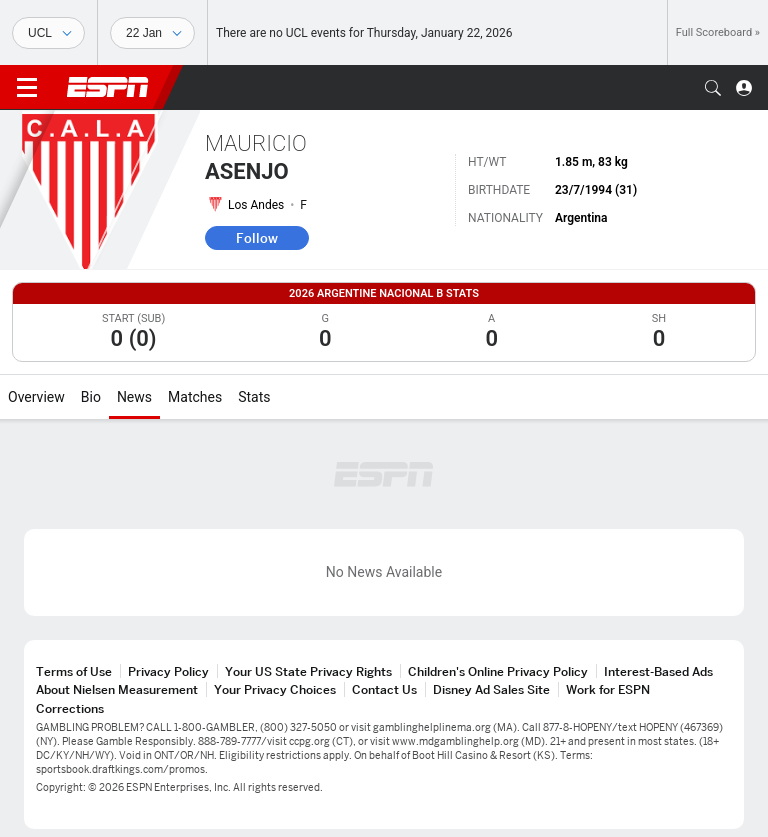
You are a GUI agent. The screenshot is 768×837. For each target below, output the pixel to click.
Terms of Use (74, 671)
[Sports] (48, 33)
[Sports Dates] (152, 33)
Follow (257, 238)
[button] (713, 88)
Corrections (70, 708)
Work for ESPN (608, 689)
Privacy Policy (168, 671)
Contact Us (384, 689)
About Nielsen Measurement (117, 689)
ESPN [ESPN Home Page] (108, 87)
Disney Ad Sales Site (491, 689)
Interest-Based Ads (658, 671)
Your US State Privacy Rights (308, 671)
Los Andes (256, 205)
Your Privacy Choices (275, 689)
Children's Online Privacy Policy (498, 671)
